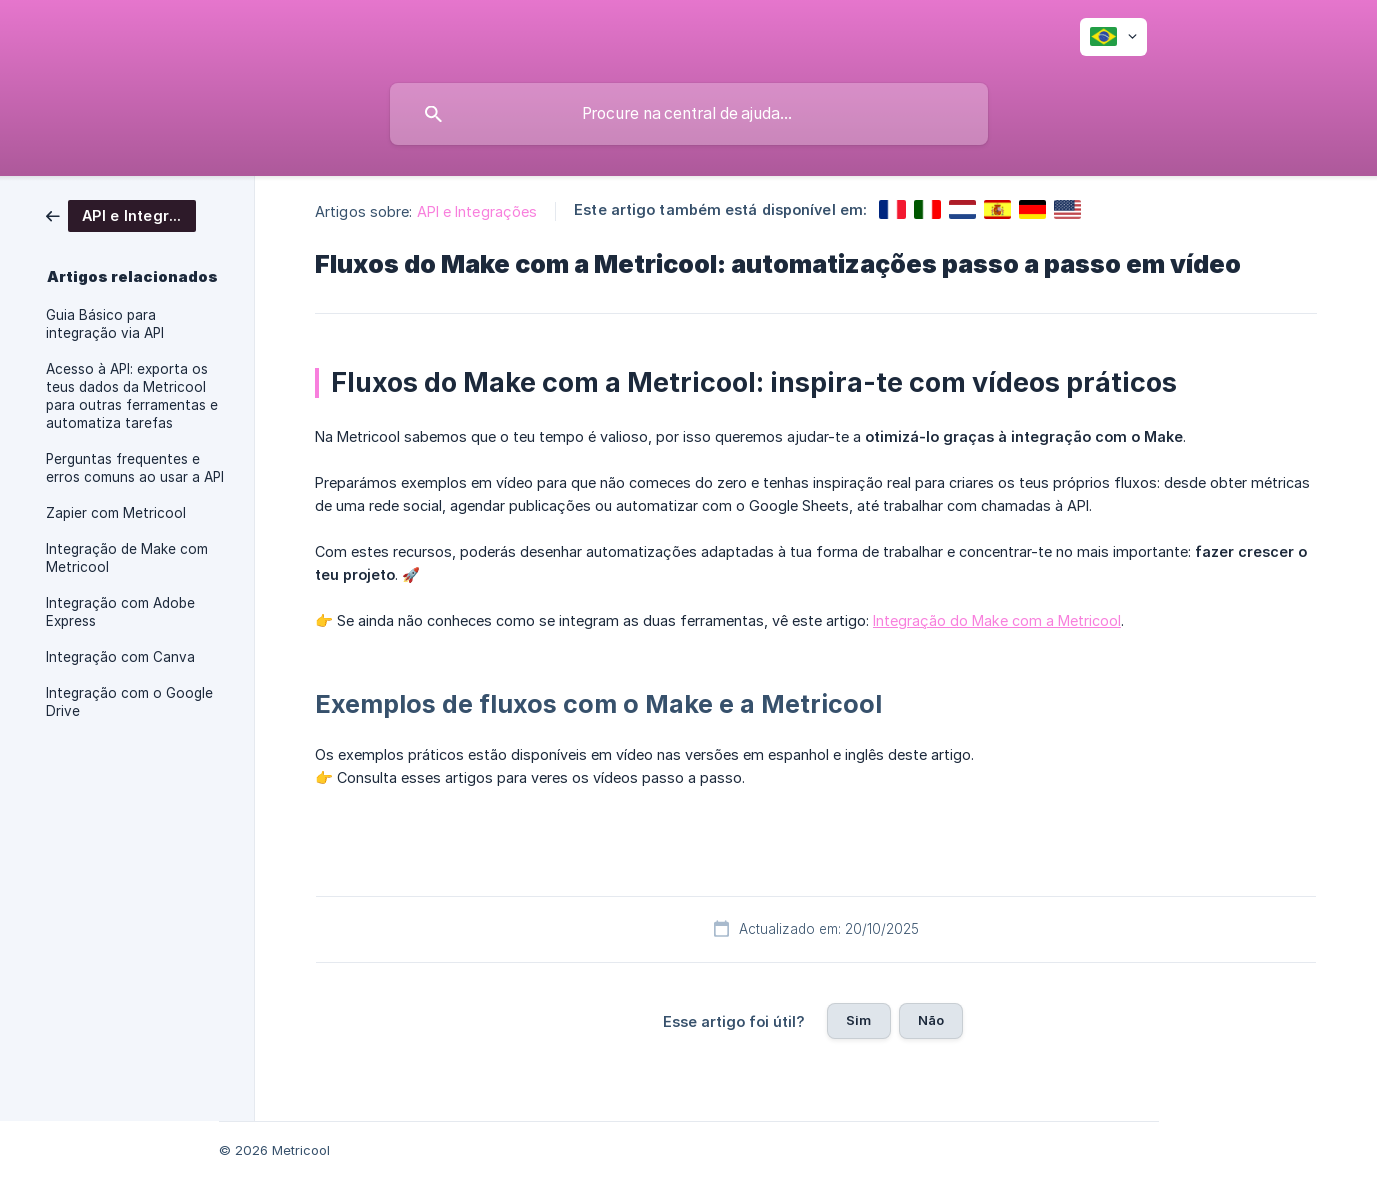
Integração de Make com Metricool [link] (127, 558)
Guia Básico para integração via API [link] (105, 324)
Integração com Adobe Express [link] (120, 612)
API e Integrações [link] (477, 211)
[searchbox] (689, 114)
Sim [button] (858, 1020)
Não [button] (931, 1020)
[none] (1113, 37)
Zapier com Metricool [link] (116, 513)
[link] (121, 214)
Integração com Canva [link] (120, 657)
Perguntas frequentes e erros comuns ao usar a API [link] (135, 468)
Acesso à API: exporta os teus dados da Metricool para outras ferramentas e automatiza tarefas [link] (132, 396)
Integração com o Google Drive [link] (129, 702)
